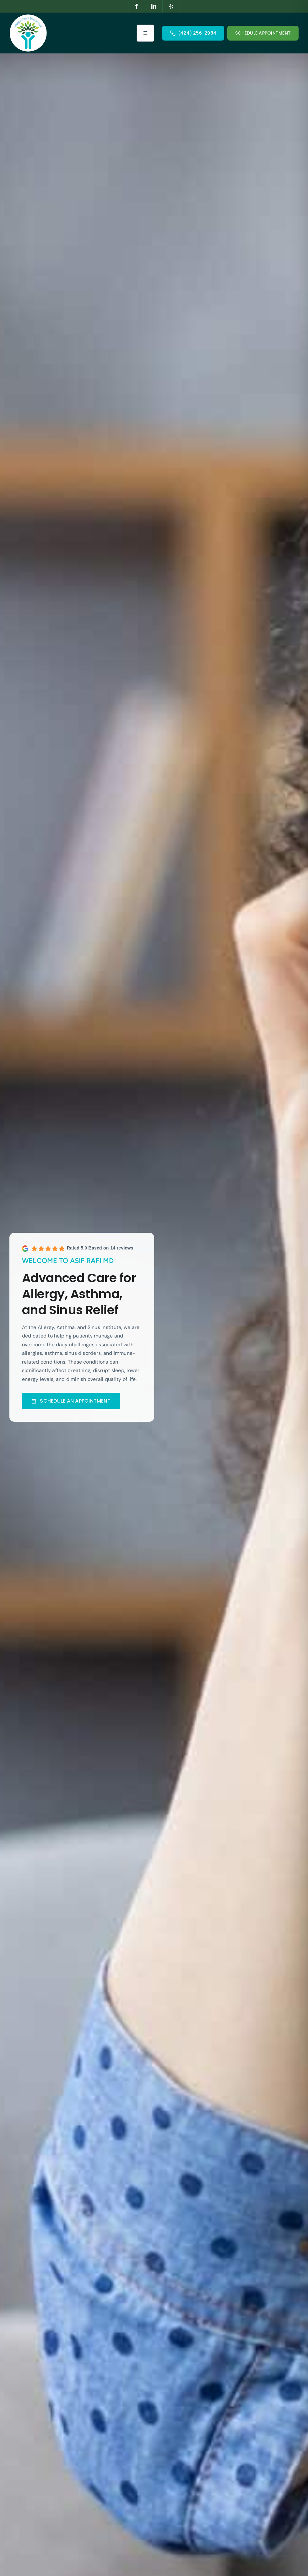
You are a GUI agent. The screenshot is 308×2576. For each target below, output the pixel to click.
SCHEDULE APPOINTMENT (263, 33)
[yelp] (171, 6)
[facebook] (136, 6)
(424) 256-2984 (197, 33)
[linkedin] (154, 6)
